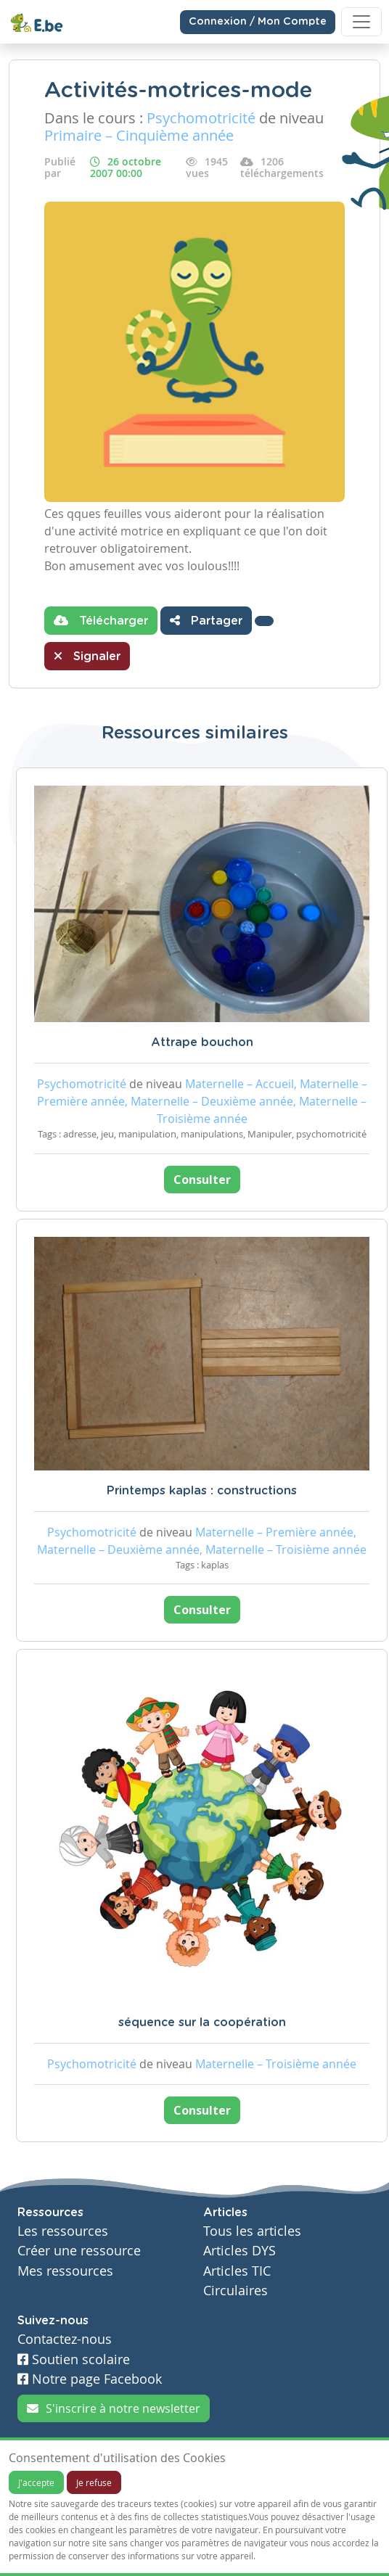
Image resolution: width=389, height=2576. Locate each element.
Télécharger (101, 620)
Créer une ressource (79, 2250)
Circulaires (235, 2290)
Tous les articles (252, 2231)
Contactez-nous (64, 2339)
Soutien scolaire (73, 2359)
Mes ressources (65, 2271)
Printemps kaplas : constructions (202, 1491)
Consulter (202, 1180)
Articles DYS (239, 2250)
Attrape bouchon (202, 1042)
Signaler (87, 655)
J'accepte (36, 2482)
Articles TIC (237, 2271)
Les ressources (62, 2231)
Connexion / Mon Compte (258, 22)
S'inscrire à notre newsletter (113, 2408)
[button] (264, 621)
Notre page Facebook (89, 2379)
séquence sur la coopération (202, 2022)
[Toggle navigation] (361, 21)
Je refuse (94, 2482)
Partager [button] (206, 620)
